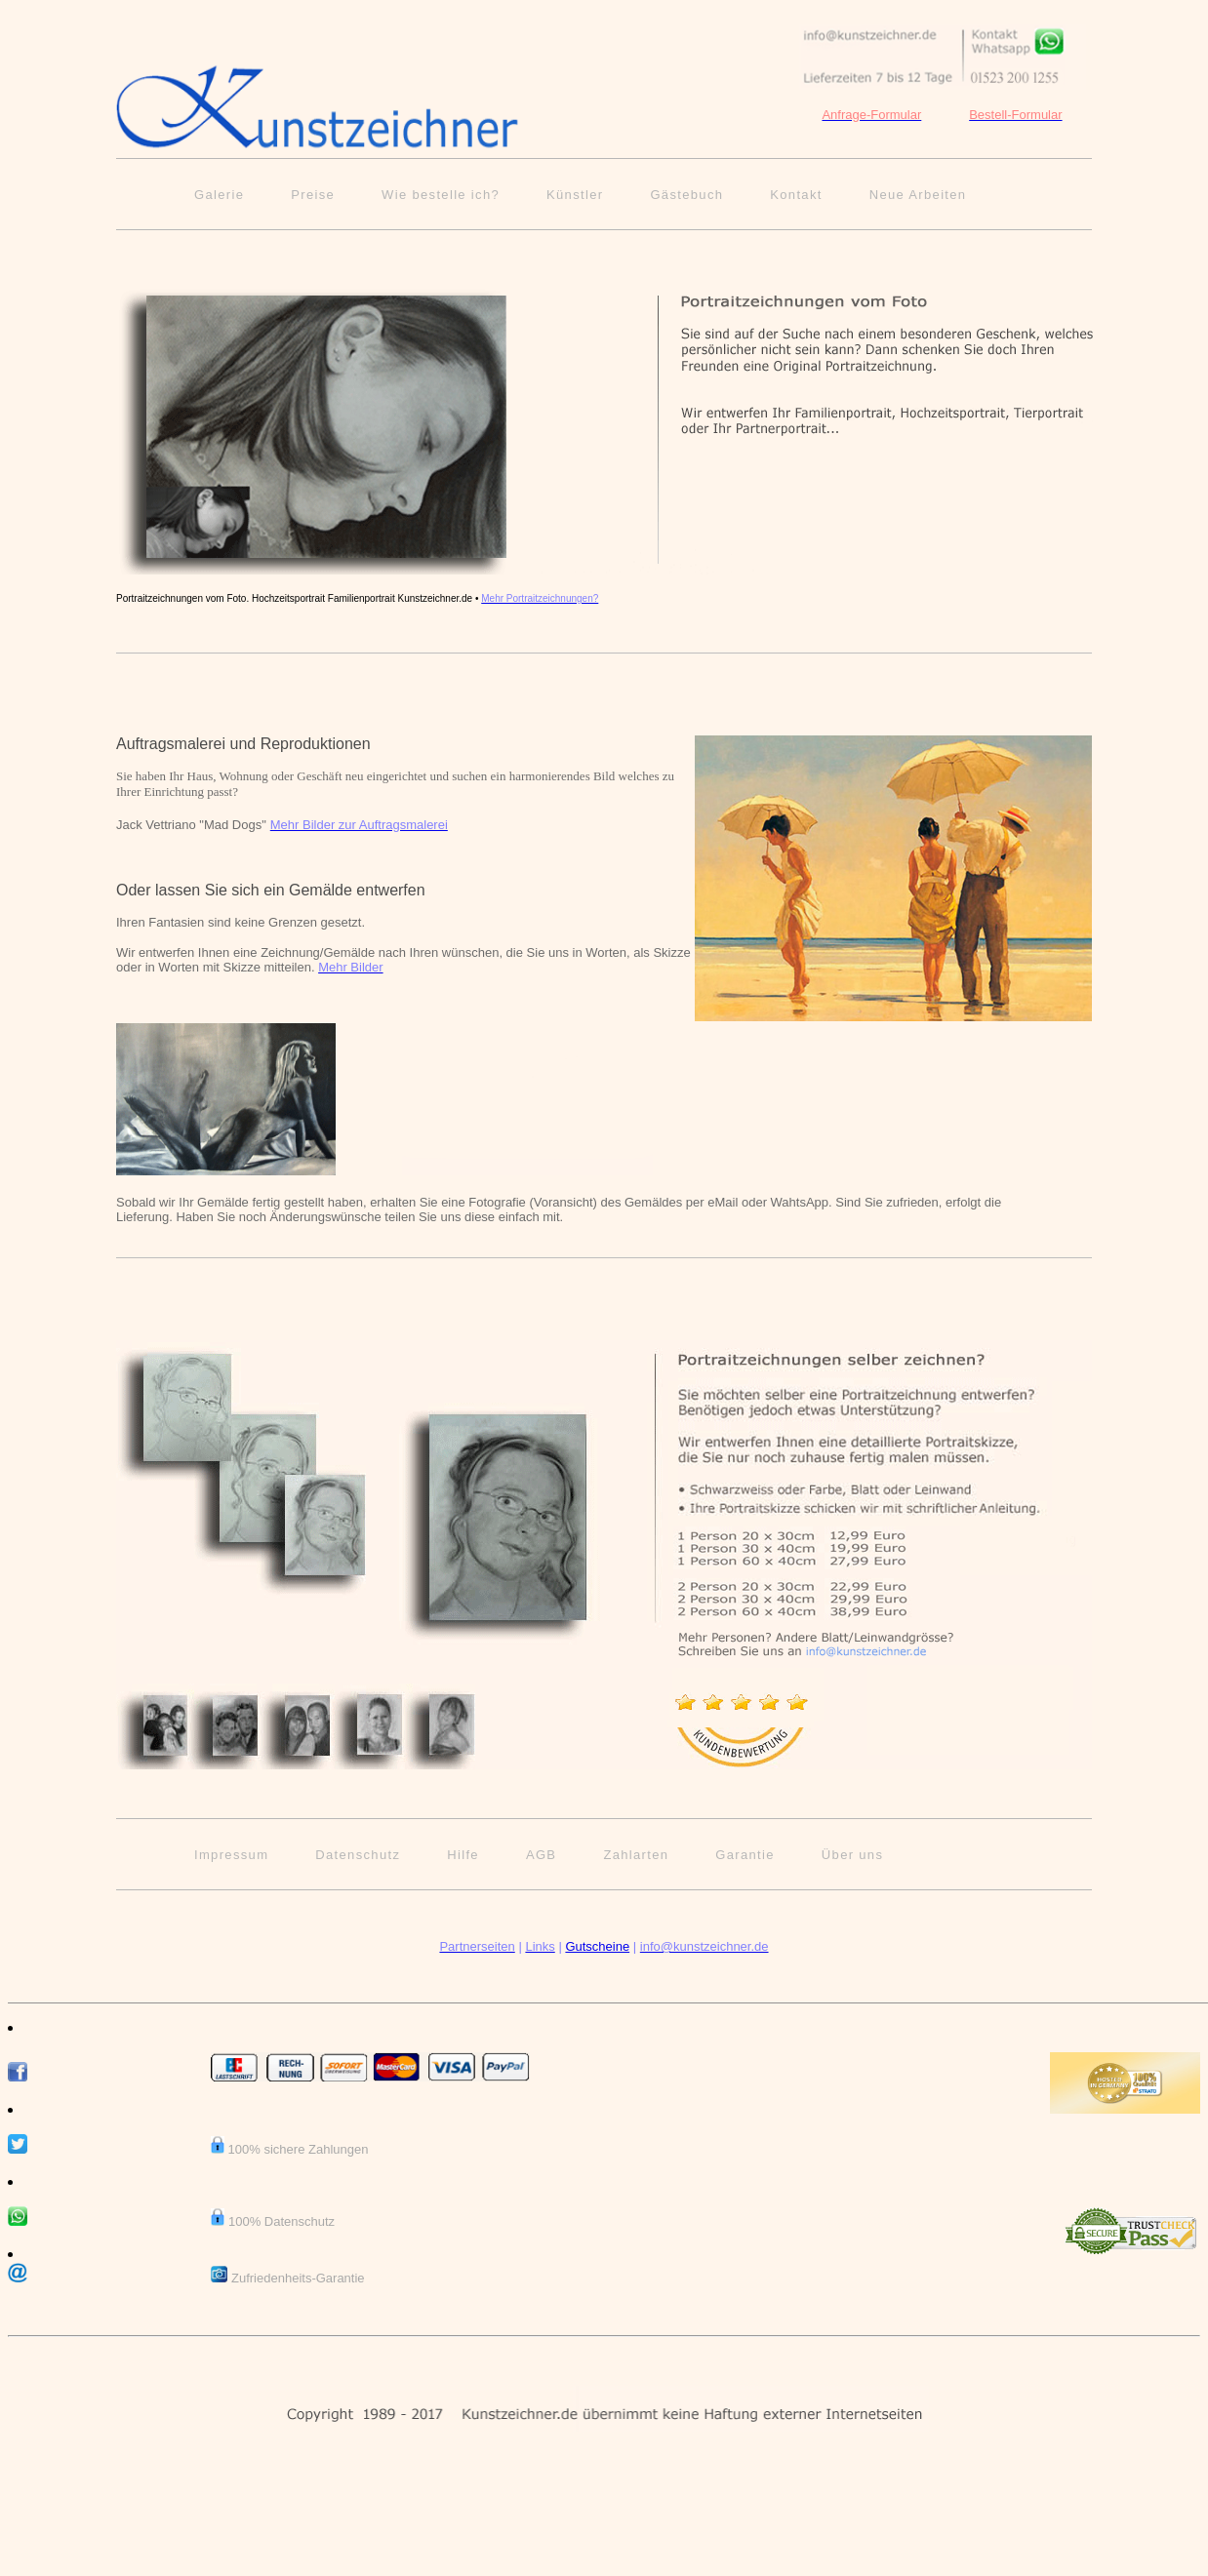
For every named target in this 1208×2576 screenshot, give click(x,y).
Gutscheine (597, 1946)
